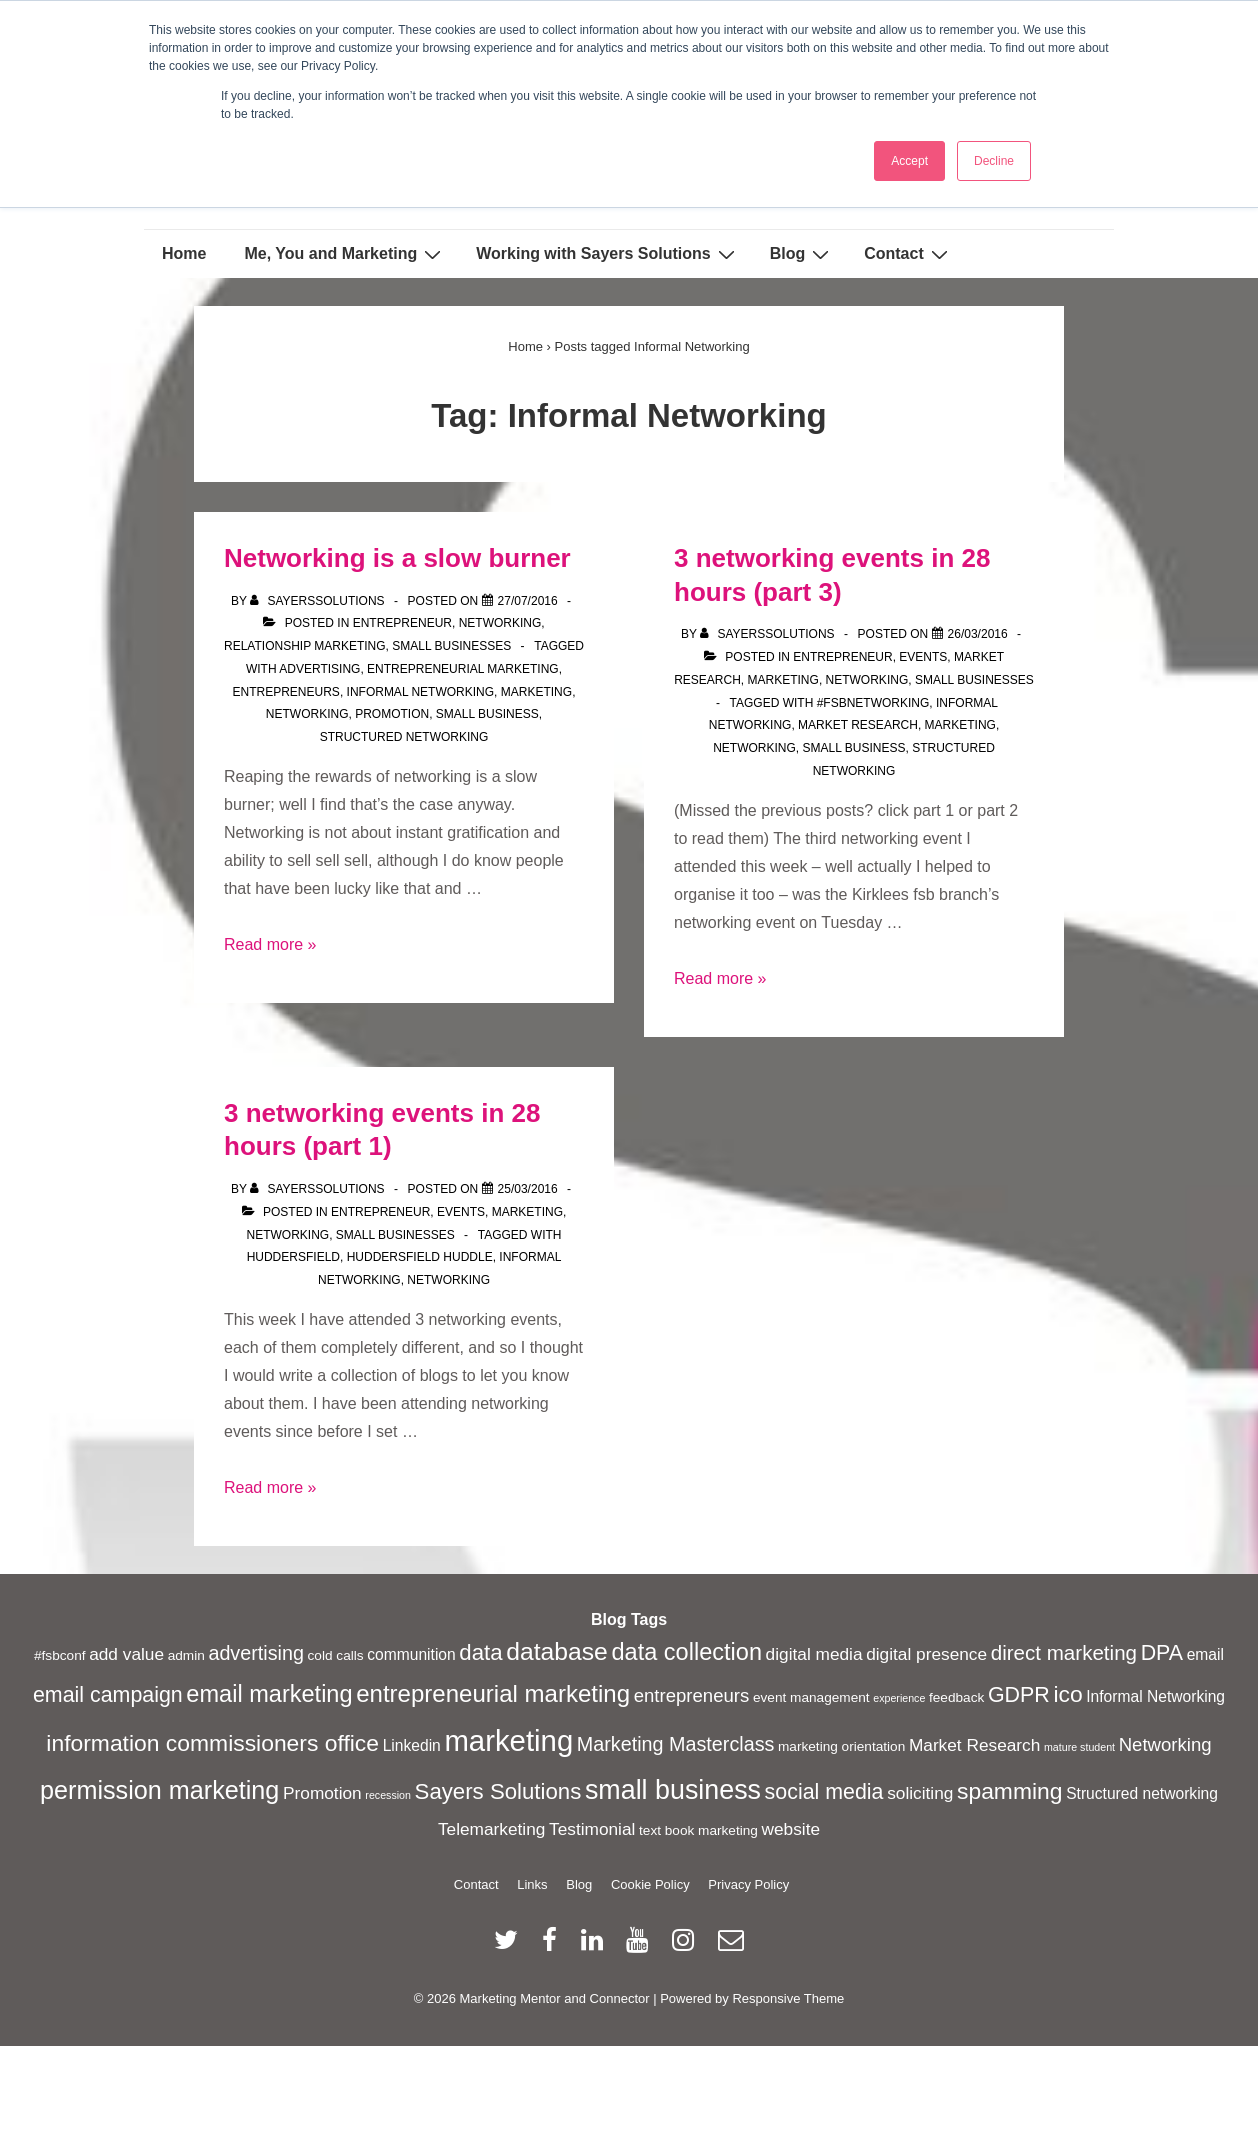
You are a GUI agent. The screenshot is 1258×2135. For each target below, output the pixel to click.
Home (184, 253)
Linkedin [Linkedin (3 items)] (412, 1745)
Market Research (858, 725)
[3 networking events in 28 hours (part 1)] (528, 1189)
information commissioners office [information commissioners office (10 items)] (212, 1743)
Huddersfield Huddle (420, 1257)
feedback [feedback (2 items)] (956, 1697)
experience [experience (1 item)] (899, 1698)
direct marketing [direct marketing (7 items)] (1064, 1652)
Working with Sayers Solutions (607, 254)
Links (532, 1884)
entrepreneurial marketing (463, 669)
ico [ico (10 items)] (1067, 1694)
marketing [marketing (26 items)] (508, 1740)
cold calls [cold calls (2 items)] (336, 1655)
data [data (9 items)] (480, 1652)
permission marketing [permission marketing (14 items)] (159, 1790)
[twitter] (510, 1946)
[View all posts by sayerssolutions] (319, 601)
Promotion (392, 714)
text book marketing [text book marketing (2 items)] (698, 1830)
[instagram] (687, 1946)
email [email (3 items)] (1205, 1654)
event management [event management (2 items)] (811, 1697)
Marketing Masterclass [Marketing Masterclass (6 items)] (676, 1744)
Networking (500, 623)
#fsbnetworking (873, 703)
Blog (802, 254)
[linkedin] (596, 1946)
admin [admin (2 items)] (186, 1655)
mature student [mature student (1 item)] (1079, 1747)
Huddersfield (293, 1257)
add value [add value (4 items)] (126, 1654)
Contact (908, 254)
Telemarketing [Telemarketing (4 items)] (491, 1829)
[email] (733, 1946)
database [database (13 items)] (557, 1651)
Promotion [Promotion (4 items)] (322, 1793)
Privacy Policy (748, 1884)
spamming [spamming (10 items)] (1010, 1791)
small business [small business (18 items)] (673, 1790)
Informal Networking (421, 692)
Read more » (270, 944)
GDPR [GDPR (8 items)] (1019, 1695)
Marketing (783, 680)
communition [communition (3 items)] (411, 1654)
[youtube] (641, 1946)
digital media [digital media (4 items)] (814, 1654)
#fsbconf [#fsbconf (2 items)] (60, 1655)
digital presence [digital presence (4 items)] (926, 1654)
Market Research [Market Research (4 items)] (974, 1745)
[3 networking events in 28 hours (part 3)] (978, 634)
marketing (536, 692)
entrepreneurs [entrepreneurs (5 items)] (692, 1695)
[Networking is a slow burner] (528, 601)
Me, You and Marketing (345, 254)
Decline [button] (994, 161)
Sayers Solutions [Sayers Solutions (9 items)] (498, 1791)
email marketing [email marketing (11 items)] (269, 1694)
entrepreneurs (286, 692)
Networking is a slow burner (397, 558)
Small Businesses (451, 646)
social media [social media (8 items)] (824, 1792)
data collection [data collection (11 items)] (686, 1652)
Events (923, 657)
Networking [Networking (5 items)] (1165, 1744)
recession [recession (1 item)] (388, 1795)
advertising (319, 669)
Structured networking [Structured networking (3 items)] (1142, 1793)
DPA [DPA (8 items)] (1162, 1653)
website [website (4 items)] (791, 1829)
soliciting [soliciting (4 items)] (920, 1793)
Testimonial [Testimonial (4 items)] (592, 1829)
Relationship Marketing (305, 646)
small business (487, 714)
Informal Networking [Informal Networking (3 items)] (1155, 1696)
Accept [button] (909, 161)
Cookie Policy (650, 1884)
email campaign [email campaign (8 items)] (108, 1695)
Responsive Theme (788, 1998)
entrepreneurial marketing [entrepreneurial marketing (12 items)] (493, 1693)
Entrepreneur (402, 623)
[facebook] (554, 1946)
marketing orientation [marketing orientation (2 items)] (841, 1746)
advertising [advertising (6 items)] (256, 1653)
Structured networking (404, 737)
